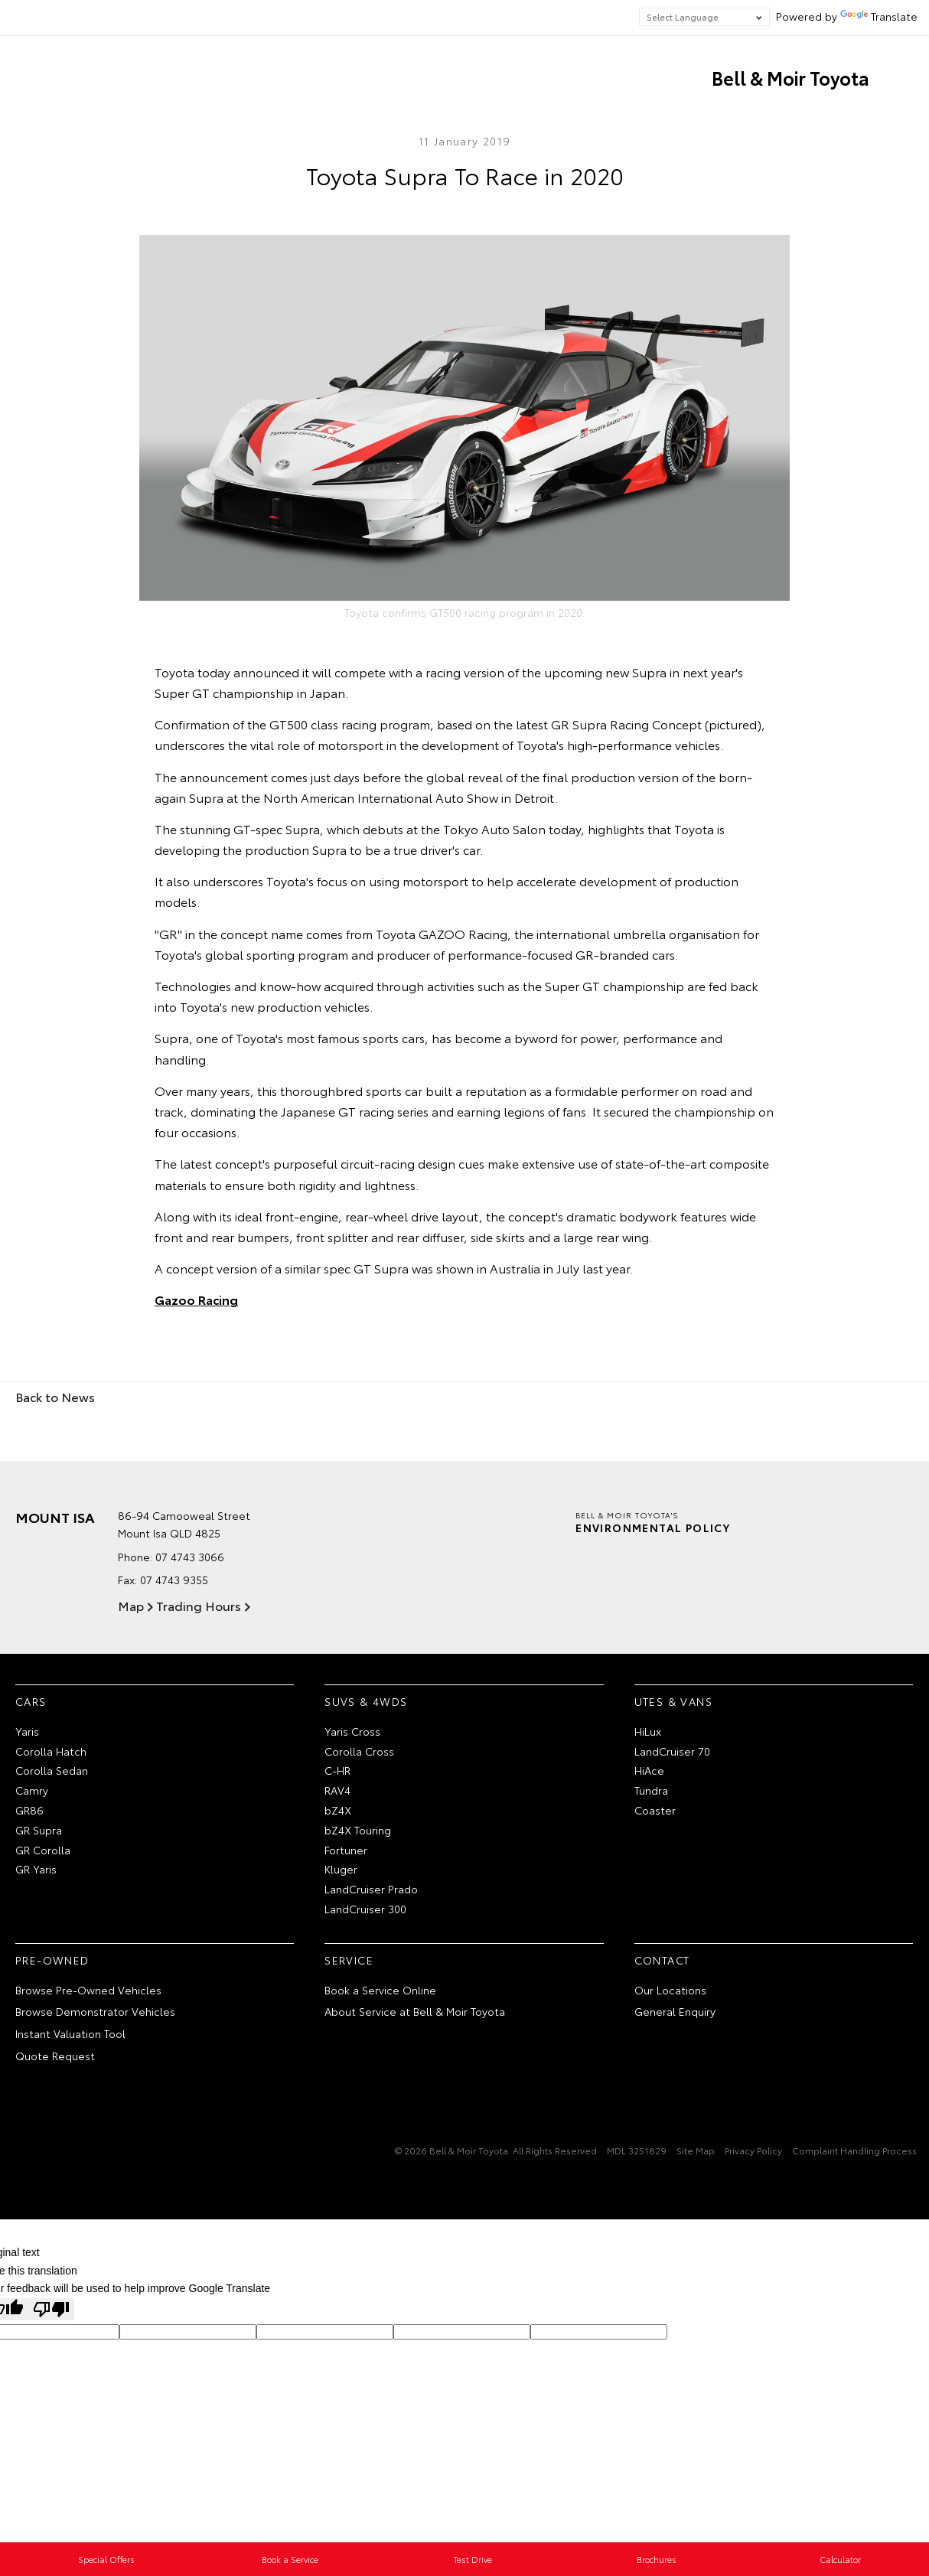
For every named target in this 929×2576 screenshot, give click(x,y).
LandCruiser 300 (365, 1908)
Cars (31, 1701)
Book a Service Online (380, 1989)
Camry (31, 1790)
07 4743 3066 (189, 1556)
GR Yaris (36, 1869)
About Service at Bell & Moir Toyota (414, 2011)
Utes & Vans (673, 1701)
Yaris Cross (352, 1731)
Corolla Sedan (51, 1770)
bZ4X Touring (357, 1829)
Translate (879, 16)
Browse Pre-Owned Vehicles (88, 1989)
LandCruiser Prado (371, 1888)
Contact (662, 1960)
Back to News (55, 1396)
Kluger (340, 1869)
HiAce (649, 1770)
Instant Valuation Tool (70, 2033)
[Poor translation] (51, 2309)
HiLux (647, 1731)
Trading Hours (198, 1605)
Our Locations (670, 1989)
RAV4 (337, 1790)
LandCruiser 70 (672, 1751)
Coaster (655, 1810)
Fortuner (345, 1849)
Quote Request (55, 2055)
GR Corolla (42, 1849)
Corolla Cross (359, 1751)
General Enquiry (674, 2011)
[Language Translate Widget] (704, 17)
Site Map (695, 2150)
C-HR (337, 1770)
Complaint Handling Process (854, 2150)
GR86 (29, 1810)
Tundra (651, 1790)
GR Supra (38, 1829)
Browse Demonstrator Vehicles (95, 2011)
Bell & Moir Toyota (790, 77)
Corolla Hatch (50, 1751)
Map (131, 1605)
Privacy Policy (753, 2150)
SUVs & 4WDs (365, 1701)
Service (348, 1960)
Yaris (27, 1731)
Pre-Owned (52, 1960)
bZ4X (337, 1810)
